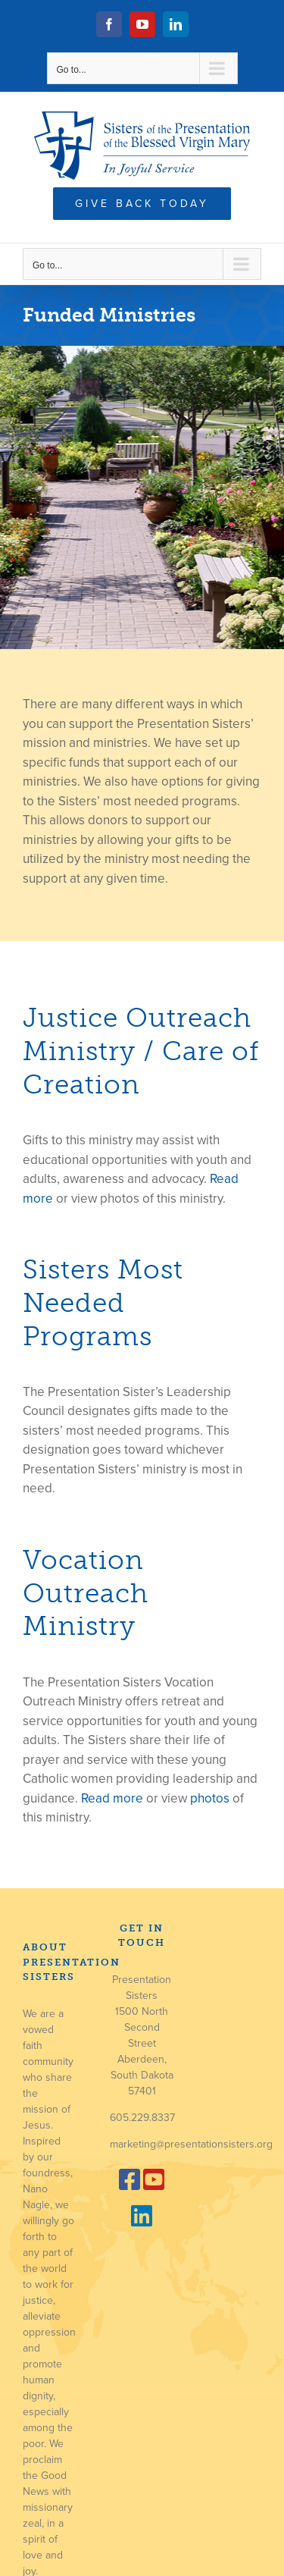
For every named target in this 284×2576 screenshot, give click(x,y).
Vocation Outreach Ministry (85, 1593)
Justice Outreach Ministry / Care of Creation (141, 1051)
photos (209, 1798)
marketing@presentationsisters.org (191, 2144)
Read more (112, 1798)
